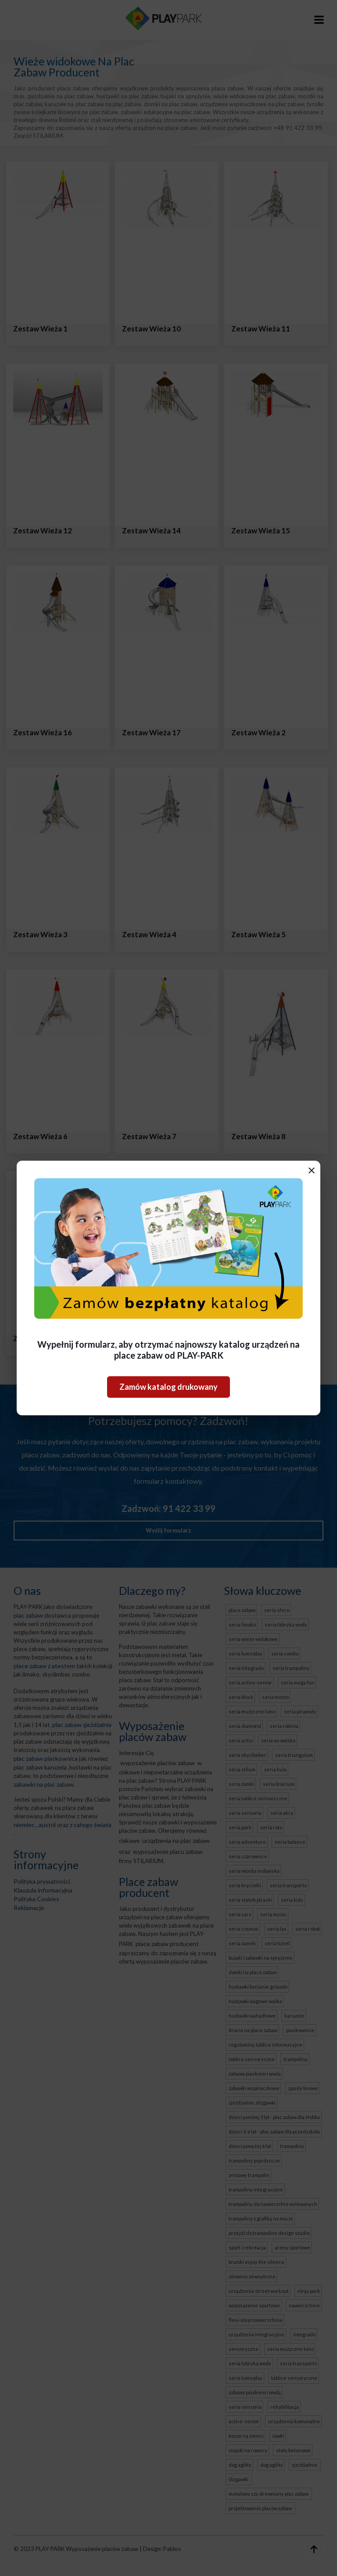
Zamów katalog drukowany (168, 1387)
